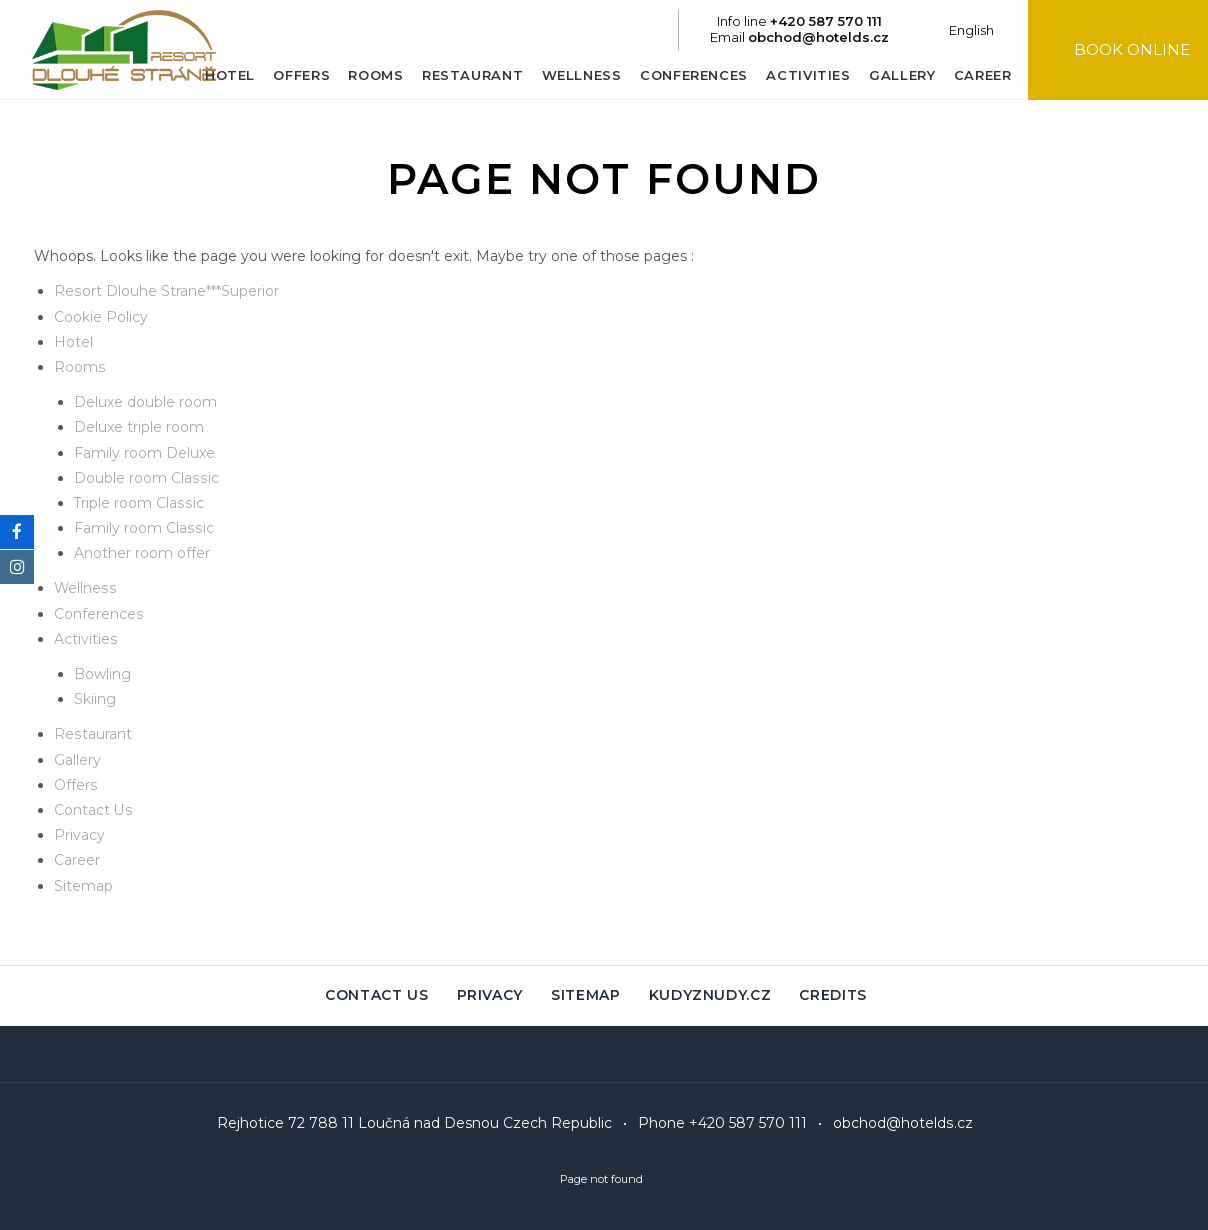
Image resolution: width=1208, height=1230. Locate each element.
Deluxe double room (145, 402)
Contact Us (93, 810)
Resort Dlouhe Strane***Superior (166, 291)
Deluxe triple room (139, 427)
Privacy (79, 835)
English (963, 30)
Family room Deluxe (144, 453)
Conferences (685, 75)
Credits (834, 996)
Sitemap (83, 886)
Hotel (221, 75)
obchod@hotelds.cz (903, 1124)
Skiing (95, 699)
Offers (293, 75)
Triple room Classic (138, 503)
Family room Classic (143, 528)
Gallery (893, 75)
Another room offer (142, 553)
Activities (800, 75)
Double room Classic (145, 478)
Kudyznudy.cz (710, 996)
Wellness (573, 75)
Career (974, 75)
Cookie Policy (101, 317)
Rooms (367, 75)
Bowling (102, 674)
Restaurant (464, 75)
